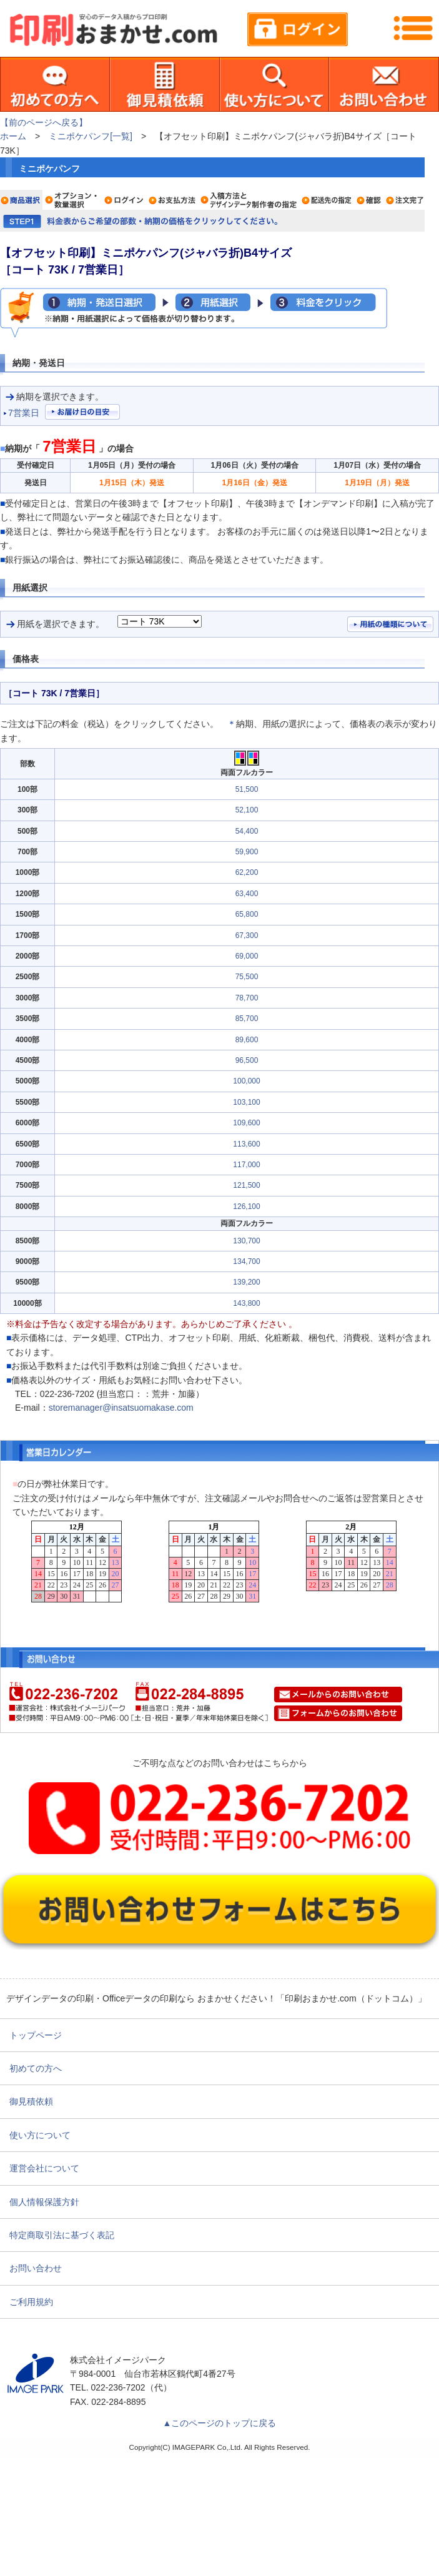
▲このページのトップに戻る (220, 2423)
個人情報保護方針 (44, 2202)
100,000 (246, 1081)
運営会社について (44, 2168)
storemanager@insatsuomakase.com (121, 1408)
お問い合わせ (35, 2268)
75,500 (247, 976)
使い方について (40, 2135)
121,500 (246, 1185)
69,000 (247, 956)
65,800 (247, 914)
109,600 (246, 1122)
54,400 (247, 831)
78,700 (247, 998)
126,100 (246, 1206)
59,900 (247, 851)
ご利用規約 (31, 2302)
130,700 (246, 1240)
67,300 (247, 935)
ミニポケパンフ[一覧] (90, 136)
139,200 (246, 1282)
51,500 (247, 789)
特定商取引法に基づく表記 (61, 2235)
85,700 (247, 1018)
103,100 (246, 1102)
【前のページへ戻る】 (43, 122)
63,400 (247, 893)
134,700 (246, 1261)
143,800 (246, 1303)
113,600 (246, 1144)
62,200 (247, 872)
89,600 (247, 1039)
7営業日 (23, 413)
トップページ (35, 2035)
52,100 (247, 810)
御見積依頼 (31, 2101)
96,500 (247, 1060)
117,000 (246, 1164)
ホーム (13, 136)
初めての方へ (35, 2068)
